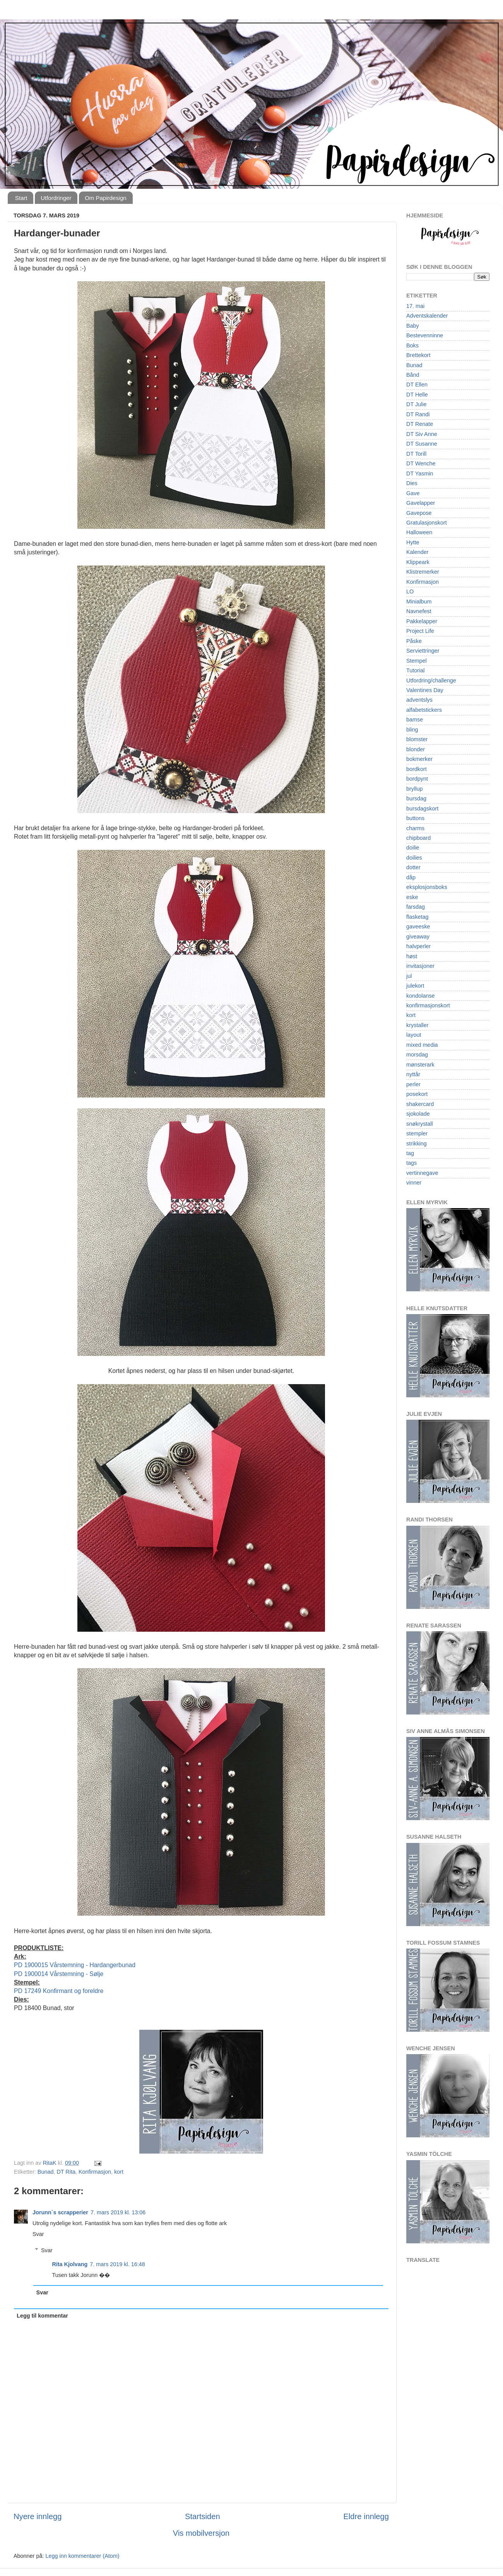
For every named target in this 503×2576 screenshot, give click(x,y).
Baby (412, 326)
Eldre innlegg (366, 2516)
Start (21, 198)
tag (410, 1153)
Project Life (420, 631)
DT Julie (416, 404)
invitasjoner (420, 966)
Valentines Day (424, 690)
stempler (417, 1133)
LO (410, 591)
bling (412, 729)
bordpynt (417, 779)
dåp (411, 877)
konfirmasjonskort (428, 1005)
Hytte (412, 542)
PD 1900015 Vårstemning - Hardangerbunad (74, 1965)
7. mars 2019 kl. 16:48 (117, 2264)
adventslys (419, 700)
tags (411, 1163)
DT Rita (65, 2172)
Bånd (412, 375)
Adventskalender (427, 316)
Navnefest (418, 611)
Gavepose (419, 513)
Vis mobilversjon (201, 2533)
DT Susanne (421, 444)
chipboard (418, 838)
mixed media (422, 1045)
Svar (38, 2234)
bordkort (416, 769)
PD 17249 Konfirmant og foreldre (58, 1991)
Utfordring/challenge (431, 680)
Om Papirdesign (106, 198)
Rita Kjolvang (69, 2264)
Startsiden (202, 2516)
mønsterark (420, 1065)
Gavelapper (420, 503)
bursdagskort (422, 808)
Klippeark (417, 562)
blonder (415, 749)
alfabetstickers (424, 710)
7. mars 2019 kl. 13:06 (118, 2212)
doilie (412, 847)
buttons (415, 818)
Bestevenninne (424, 335)
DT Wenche (420, 463)
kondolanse (420, 996)
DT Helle (417, 394)
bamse (414, 719)
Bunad (46, 2172)
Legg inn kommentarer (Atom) (82, 2556)
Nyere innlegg (38, 2516)
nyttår (413, 1074)
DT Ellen (417, 384)
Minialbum (419, 601)
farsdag (415, 907)
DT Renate (419, 424)
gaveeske (418, 926)
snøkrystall (419, 1124)
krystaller (417, 1025)
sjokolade (418, 1114)
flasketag (417, 917)
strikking (416, 1143)
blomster (417, 739)
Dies (411, 483)
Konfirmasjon (95, 2172)
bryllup (414, 789)
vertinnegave (422, 1173)
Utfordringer (56, 198)
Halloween (419, 532)
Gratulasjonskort (426, 523)
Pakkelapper (421, 621)
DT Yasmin (419, 473)
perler (413, 1084)
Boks (412, 345)
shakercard (420, 1104)
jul (409, 976)
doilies (414, 858)
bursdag (416, 798)
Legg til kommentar (42, 2316)
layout (413, 1035)
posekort (417, 1094)
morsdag (417, 1054)
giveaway (417, 936)
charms (415, 828)
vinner (413, 1182)
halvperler (418, 946)
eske (412, 897)
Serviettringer (423, 651)
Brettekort (418, 355)
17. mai (415, 306)
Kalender (417, 552)
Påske (414, 641)
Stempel (416, 661)
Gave (412, 493)
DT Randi (418, 414)
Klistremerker (422, 572)
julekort (415, 986)
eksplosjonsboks (426, 887)
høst (411, 956)
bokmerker (419, 759)
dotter (413, 867)
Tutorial (415, 670)
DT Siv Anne (421, 434)
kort (118, 2172)
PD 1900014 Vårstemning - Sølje (58, 1974)
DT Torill (416, 454)
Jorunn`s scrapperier (60, 2212)
